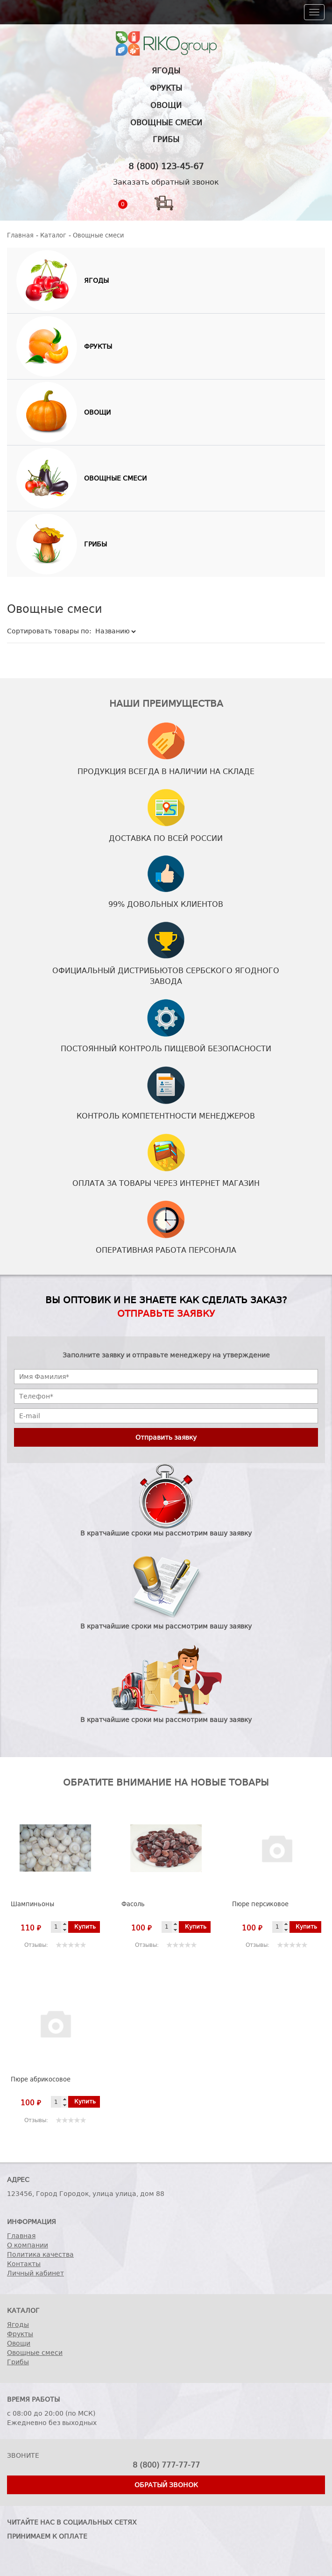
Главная (21, 2235)
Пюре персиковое (260, 1904)
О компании (27, 2245)
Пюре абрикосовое (41, 2079)
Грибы (166, 139)
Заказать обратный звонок (166, 182)
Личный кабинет (35, 2273)
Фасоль (133, 1904)
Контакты (24, 2263)
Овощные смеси (166, 122)
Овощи (166, 105)
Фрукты (166, 88)
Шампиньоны (32, 1904)
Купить (85, 1926)
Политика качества (40, 2254)
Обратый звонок (166, 2485)
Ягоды (166, 70)
